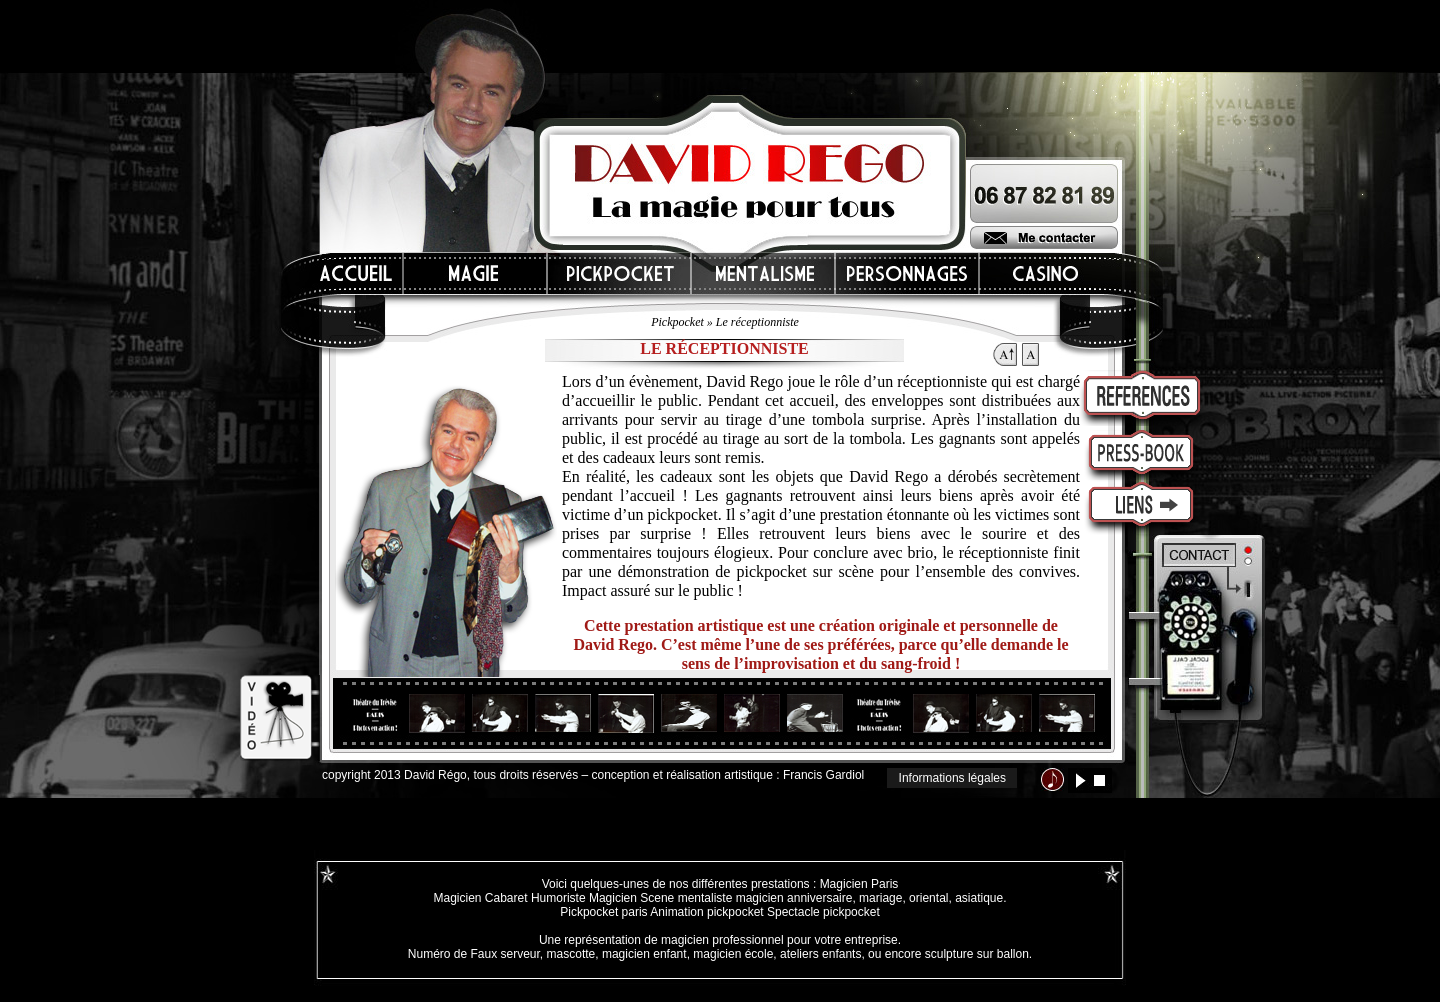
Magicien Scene (631, 898)
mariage (880, 898)
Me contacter (1044, 237)
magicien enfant (644, 954)
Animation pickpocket (706, 912)
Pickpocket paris (603, 912)
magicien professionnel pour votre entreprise (779, 940)
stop (1099, 780)
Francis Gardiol (823, 775)
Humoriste (558, 898)
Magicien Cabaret (480, 898)
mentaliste (703, 898)
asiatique (979, 898)
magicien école (733, 954)
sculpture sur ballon (977, 954)
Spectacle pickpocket (823, 912)
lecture (1080, 780)
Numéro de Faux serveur (474, 954)
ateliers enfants (820, 954)
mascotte (571, 954)
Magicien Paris (859, 884)
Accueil (357, 273)
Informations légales (952, 778)
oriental (928, 898)
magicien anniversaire (794, 898)
